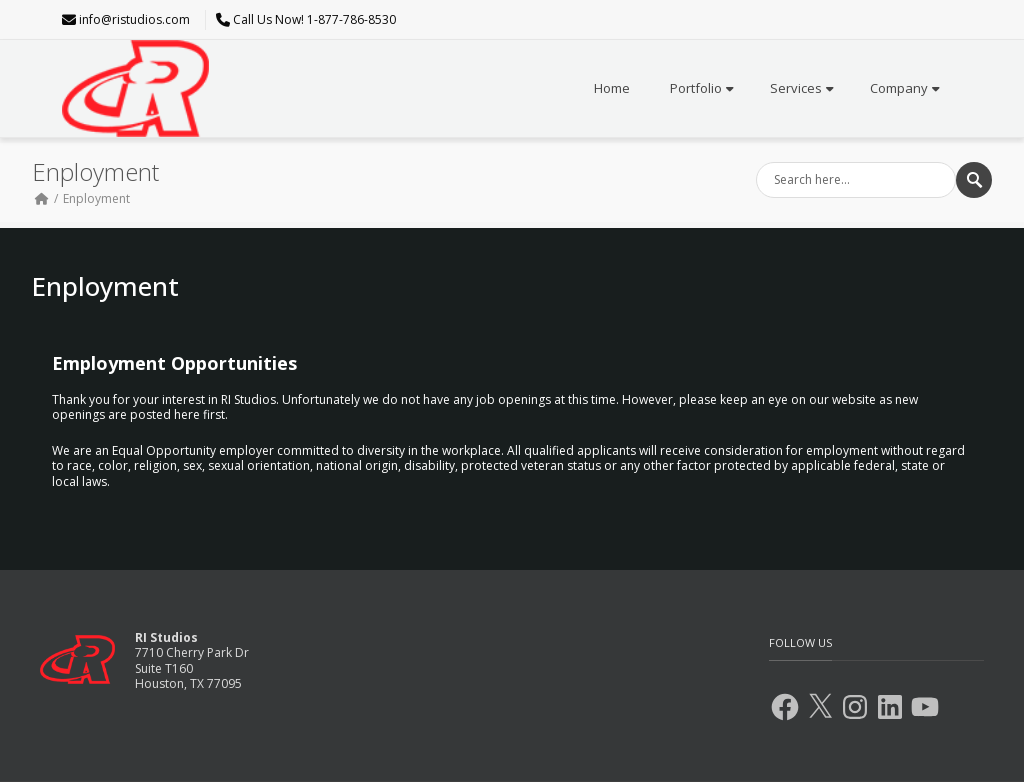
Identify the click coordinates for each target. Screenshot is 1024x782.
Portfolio (702, 88)
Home (612, 88)
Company (905, 88)
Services (802, 88)
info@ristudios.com (134, 19)
